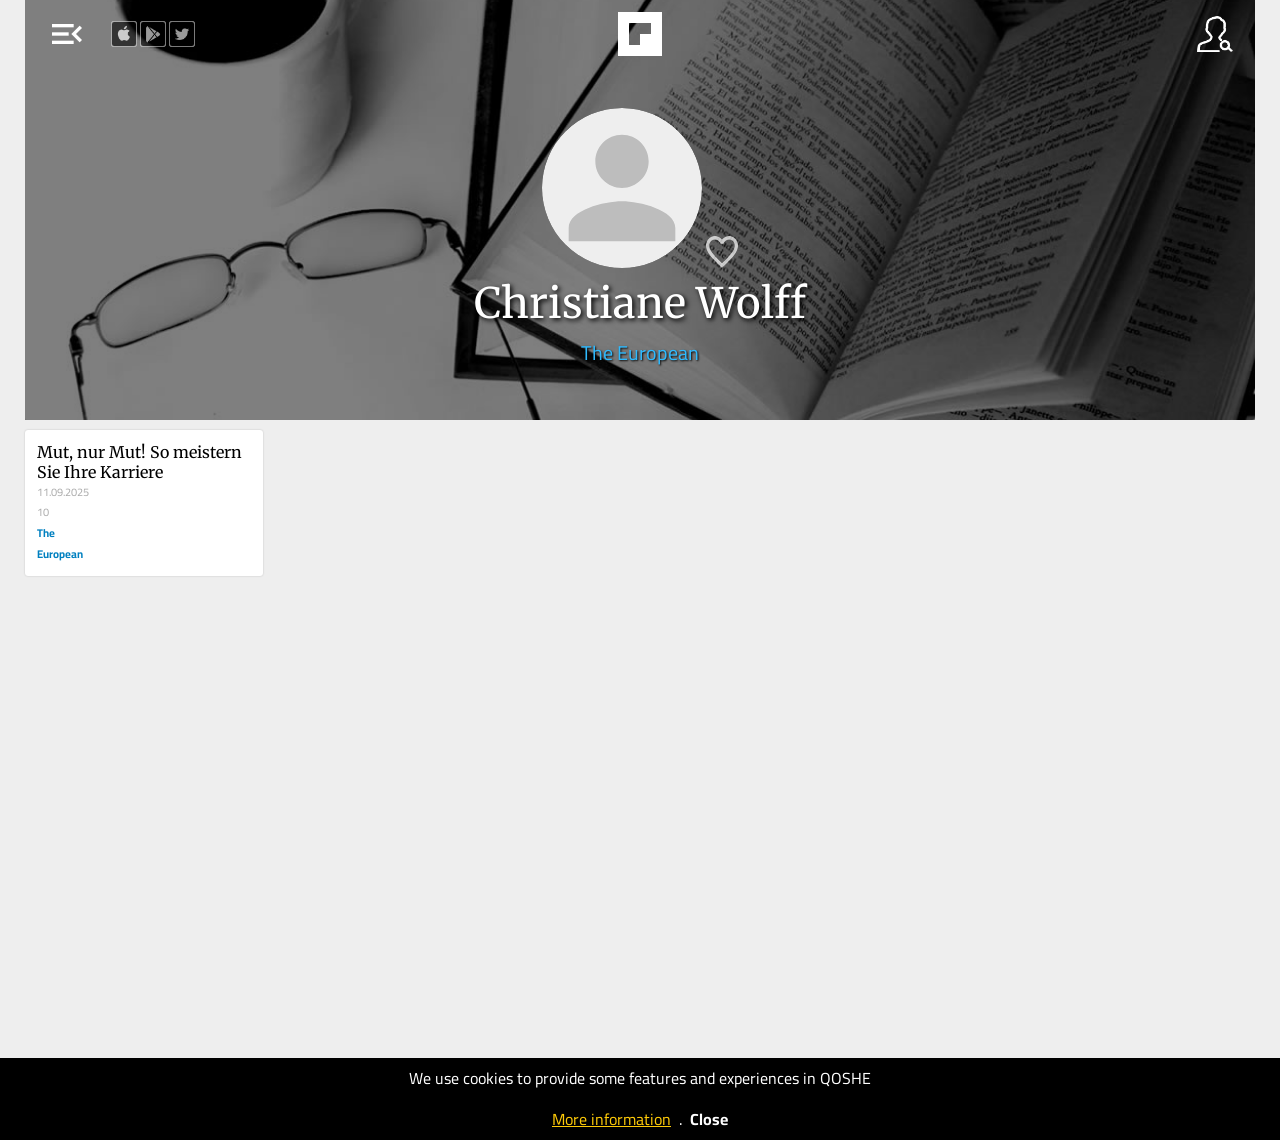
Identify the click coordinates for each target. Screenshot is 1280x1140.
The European (640, 352)
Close (709, 1119)
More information (611, 1119)
